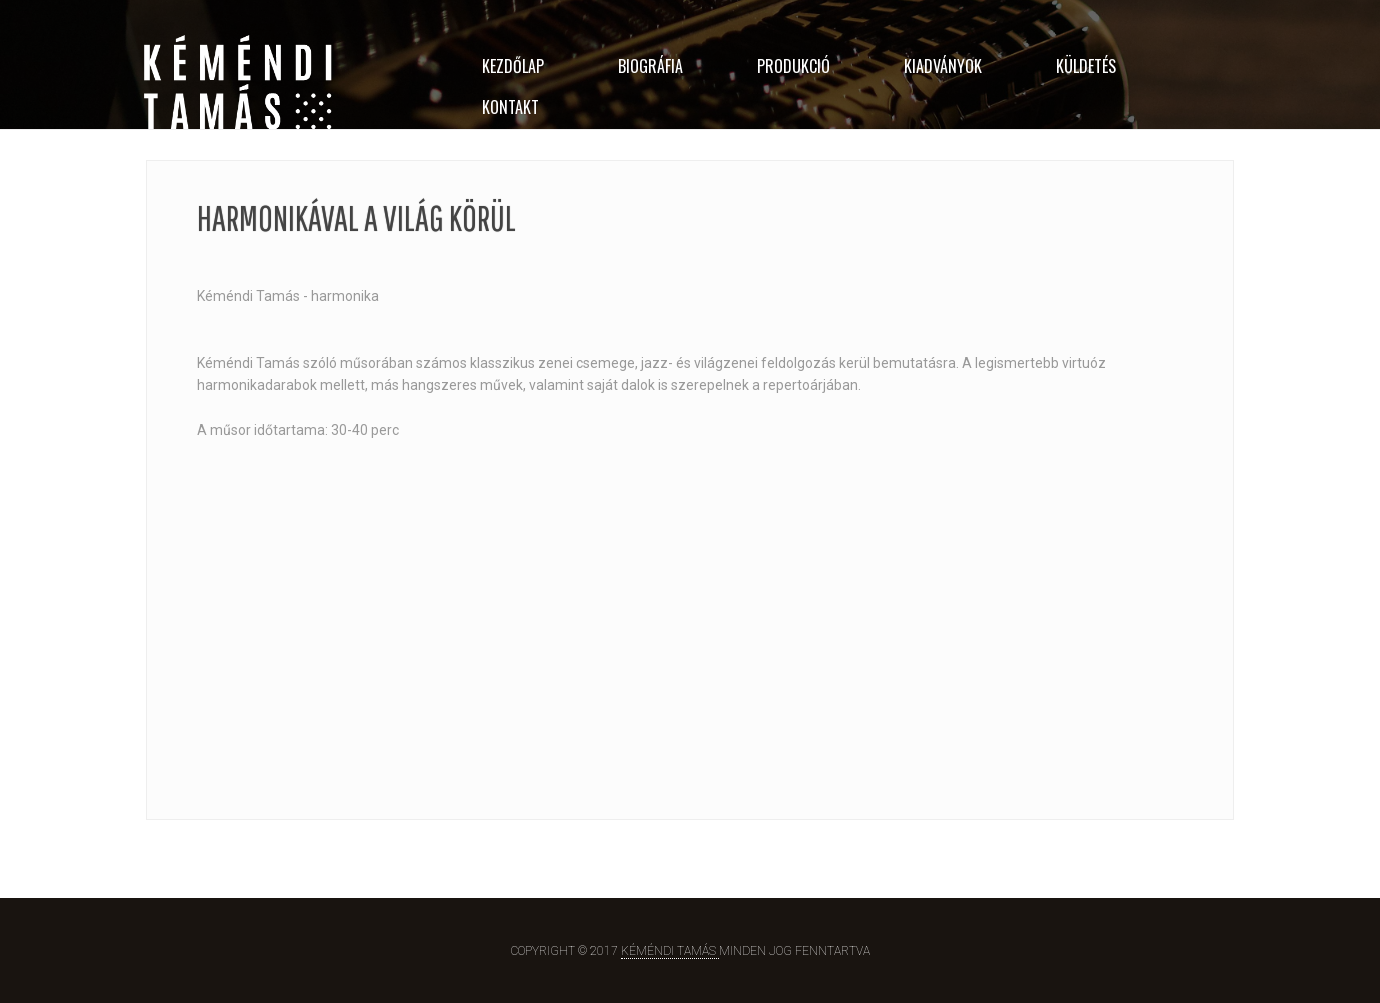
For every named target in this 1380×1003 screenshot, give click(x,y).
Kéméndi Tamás (670, 951)
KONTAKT (510, 107)
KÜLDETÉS (1086, 66)
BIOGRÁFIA (650, 66)
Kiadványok (943, 66)
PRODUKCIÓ (793, 66)
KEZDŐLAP (513, 66)
